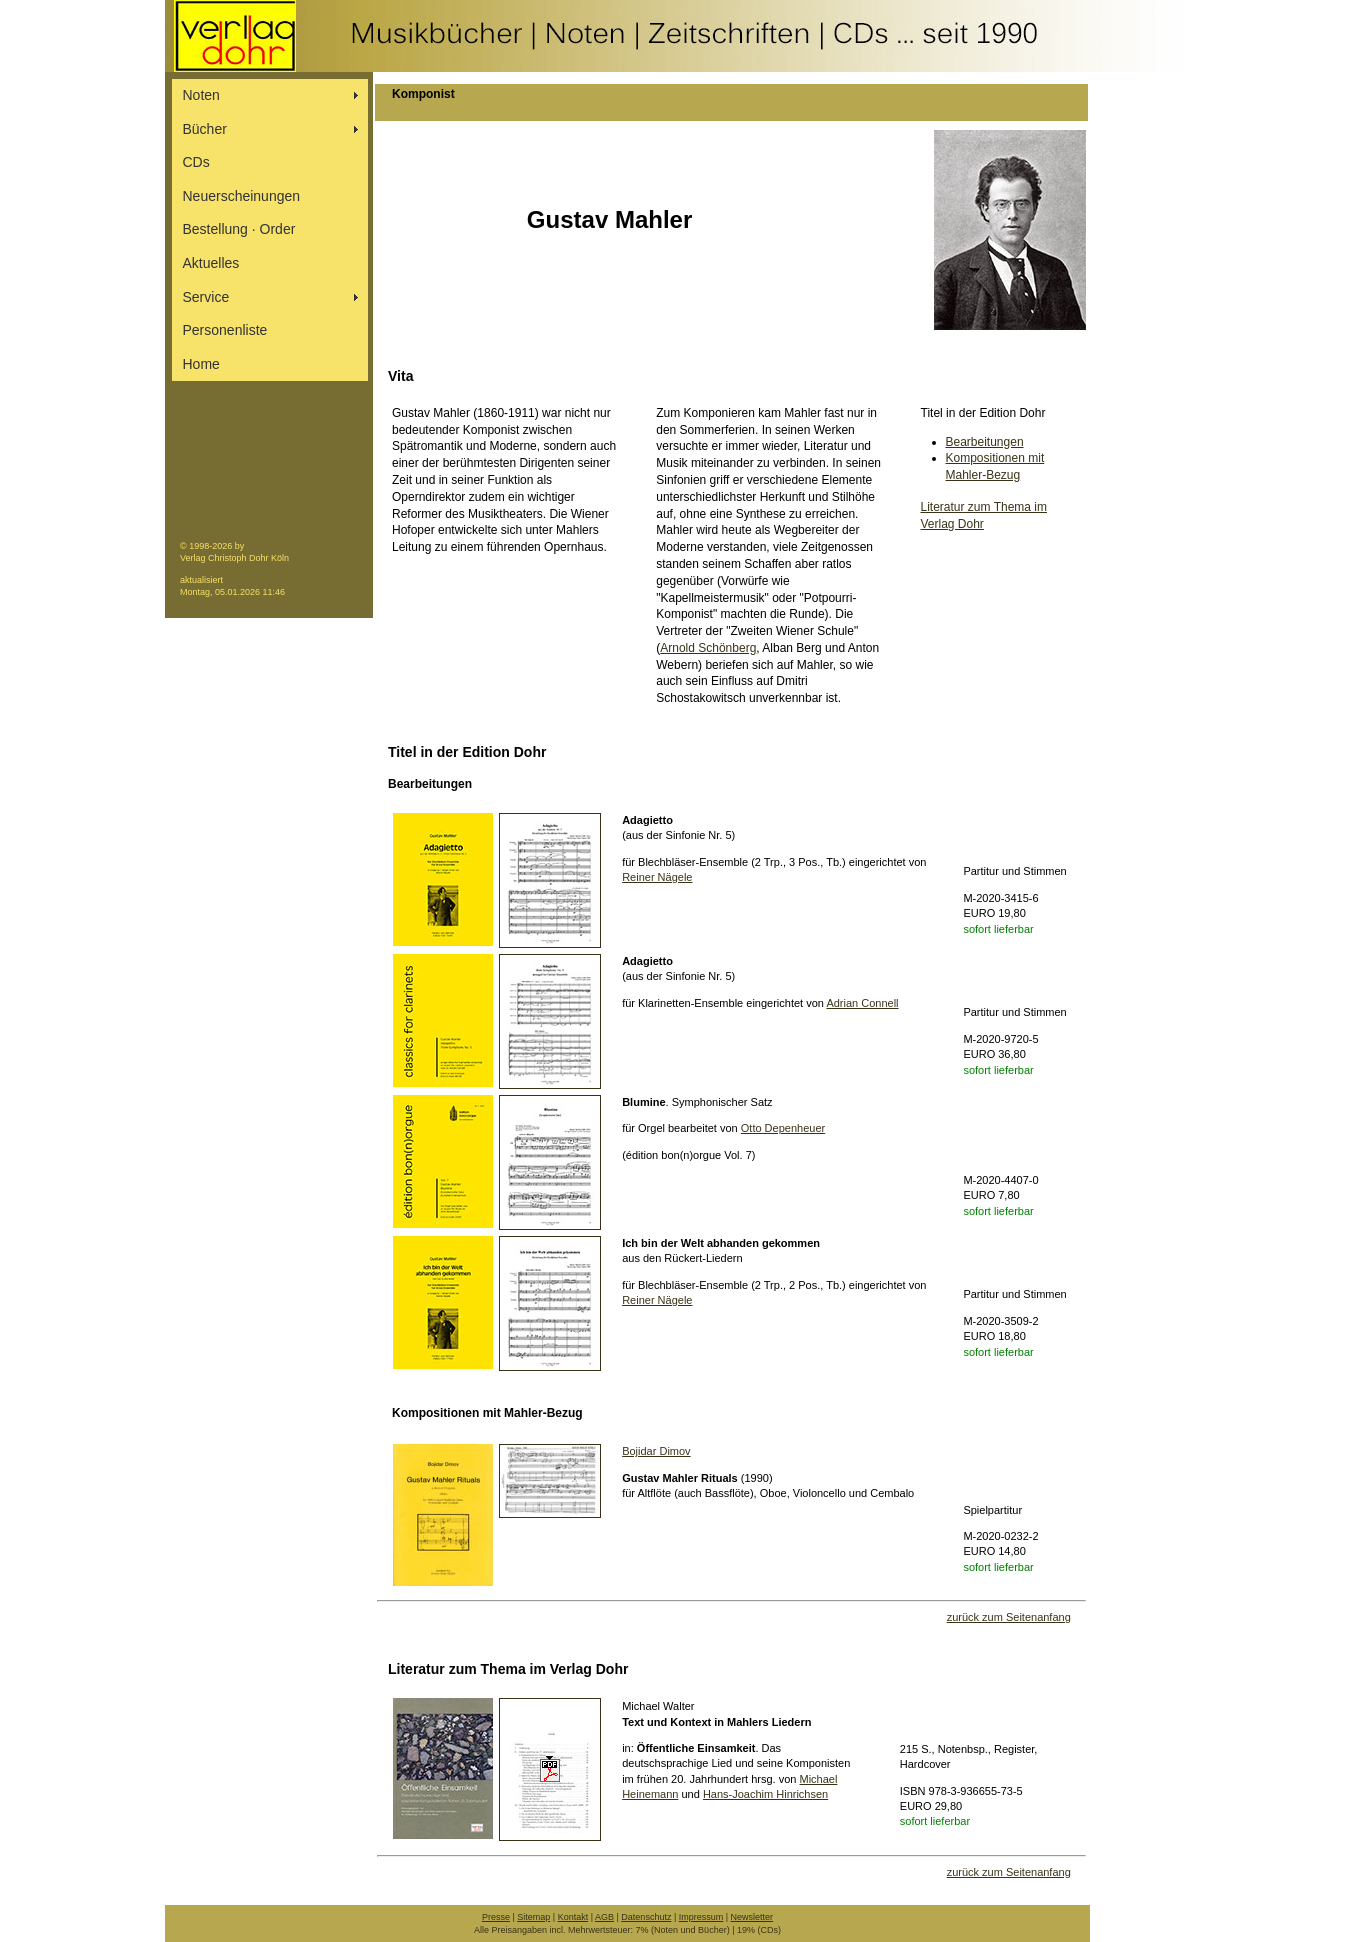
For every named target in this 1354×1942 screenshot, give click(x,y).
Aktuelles (211, 263)
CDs (196, 162)
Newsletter (752, 1917)
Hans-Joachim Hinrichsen (765, 1794)
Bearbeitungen (985, 442)
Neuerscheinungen (242, 196)
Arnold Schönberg (708, 648)
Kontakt (573, 1917)
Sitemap (533, 1917)
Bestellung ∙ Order (239, 229)
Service (206, 297)
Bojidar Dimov (656, 1451)
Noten (201, 95)
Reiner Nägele (657, 877)
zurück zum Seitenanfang (1009, 1617)
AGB (604, 1917)
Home (201, 364)
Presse (496, 1917)
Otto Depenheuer (783, 1128)
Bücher (205, 129)
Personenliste (225, 330)
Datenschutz (646, 1917)
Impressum (701, 1917)
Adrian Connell (862, 1003)
